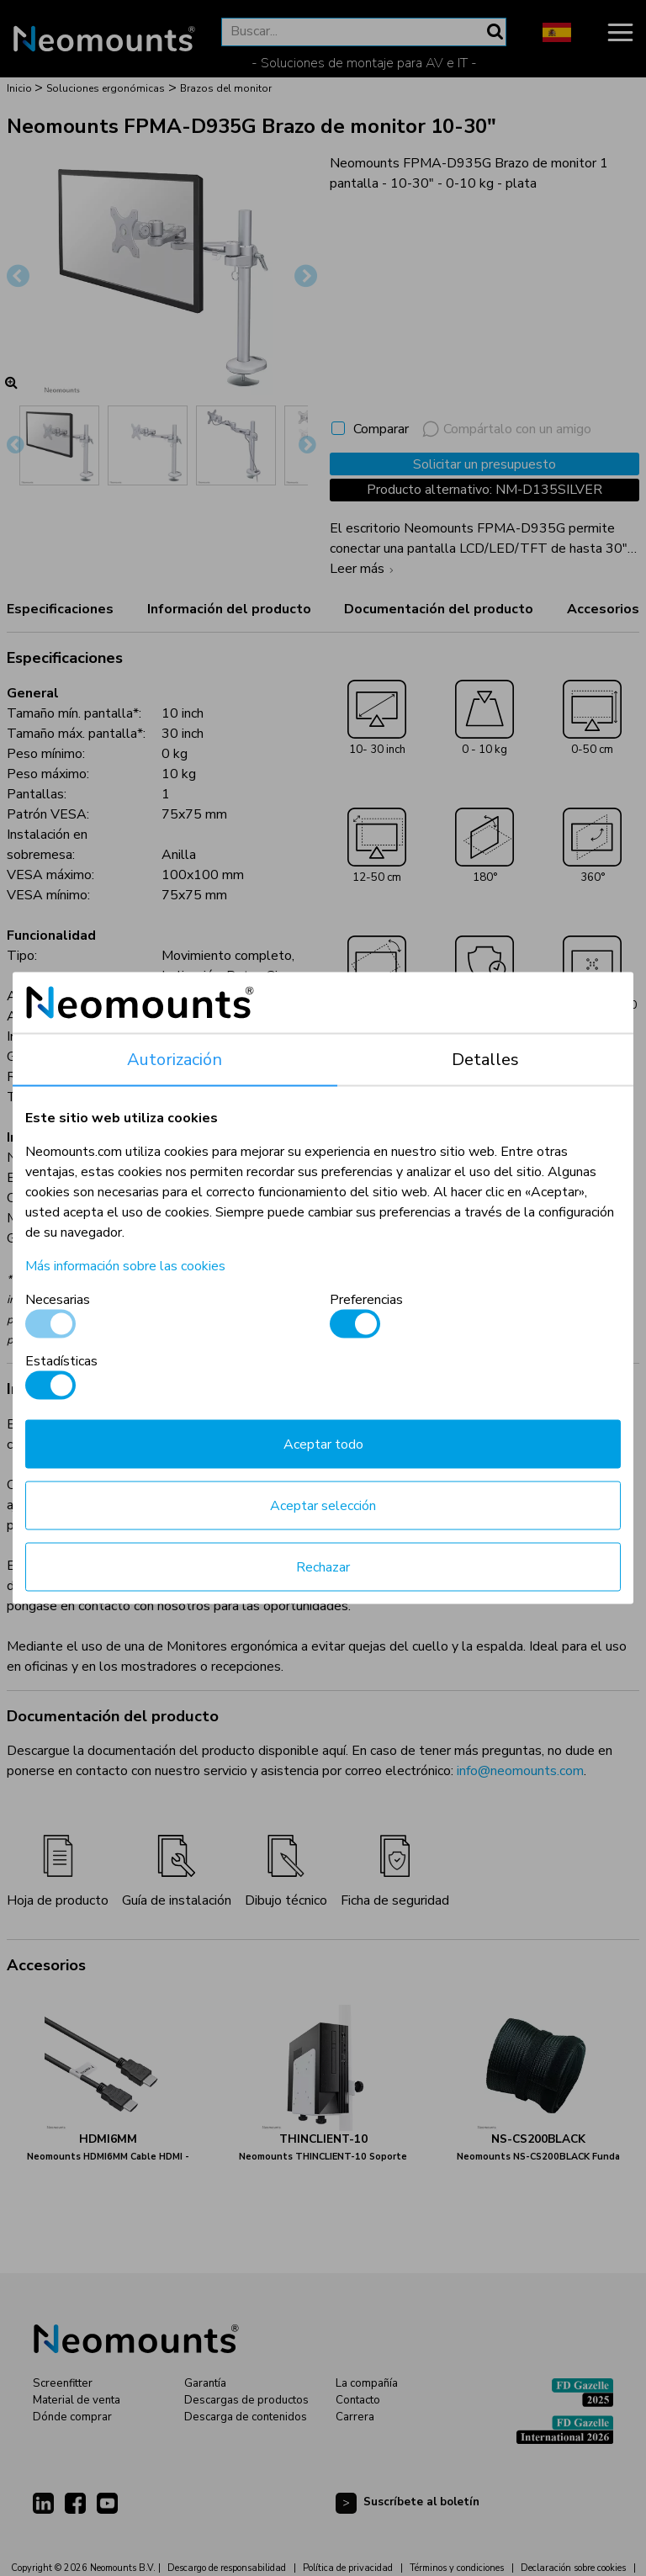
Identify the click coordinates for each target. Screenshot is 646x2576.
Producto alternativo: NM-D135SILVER (484, 489)
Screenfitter (63, 2383)
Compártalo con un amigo (506, 429)
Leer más (364, 568)
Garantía (205, 2383)
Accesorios (603, 609)
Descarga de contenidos (245, 2417)
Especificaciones (60, 609)
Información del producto (229, 609)
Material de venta (76, 2400)
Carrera (355, 2417)
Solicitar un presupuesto (484, 464)
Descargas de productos (246, 2400)
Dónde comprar (72, 2417)
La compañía (367, 2383)
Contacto (358, 2400)
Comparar (381, 429)
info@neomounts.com (520, 1771)
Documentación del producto (438, 609)
